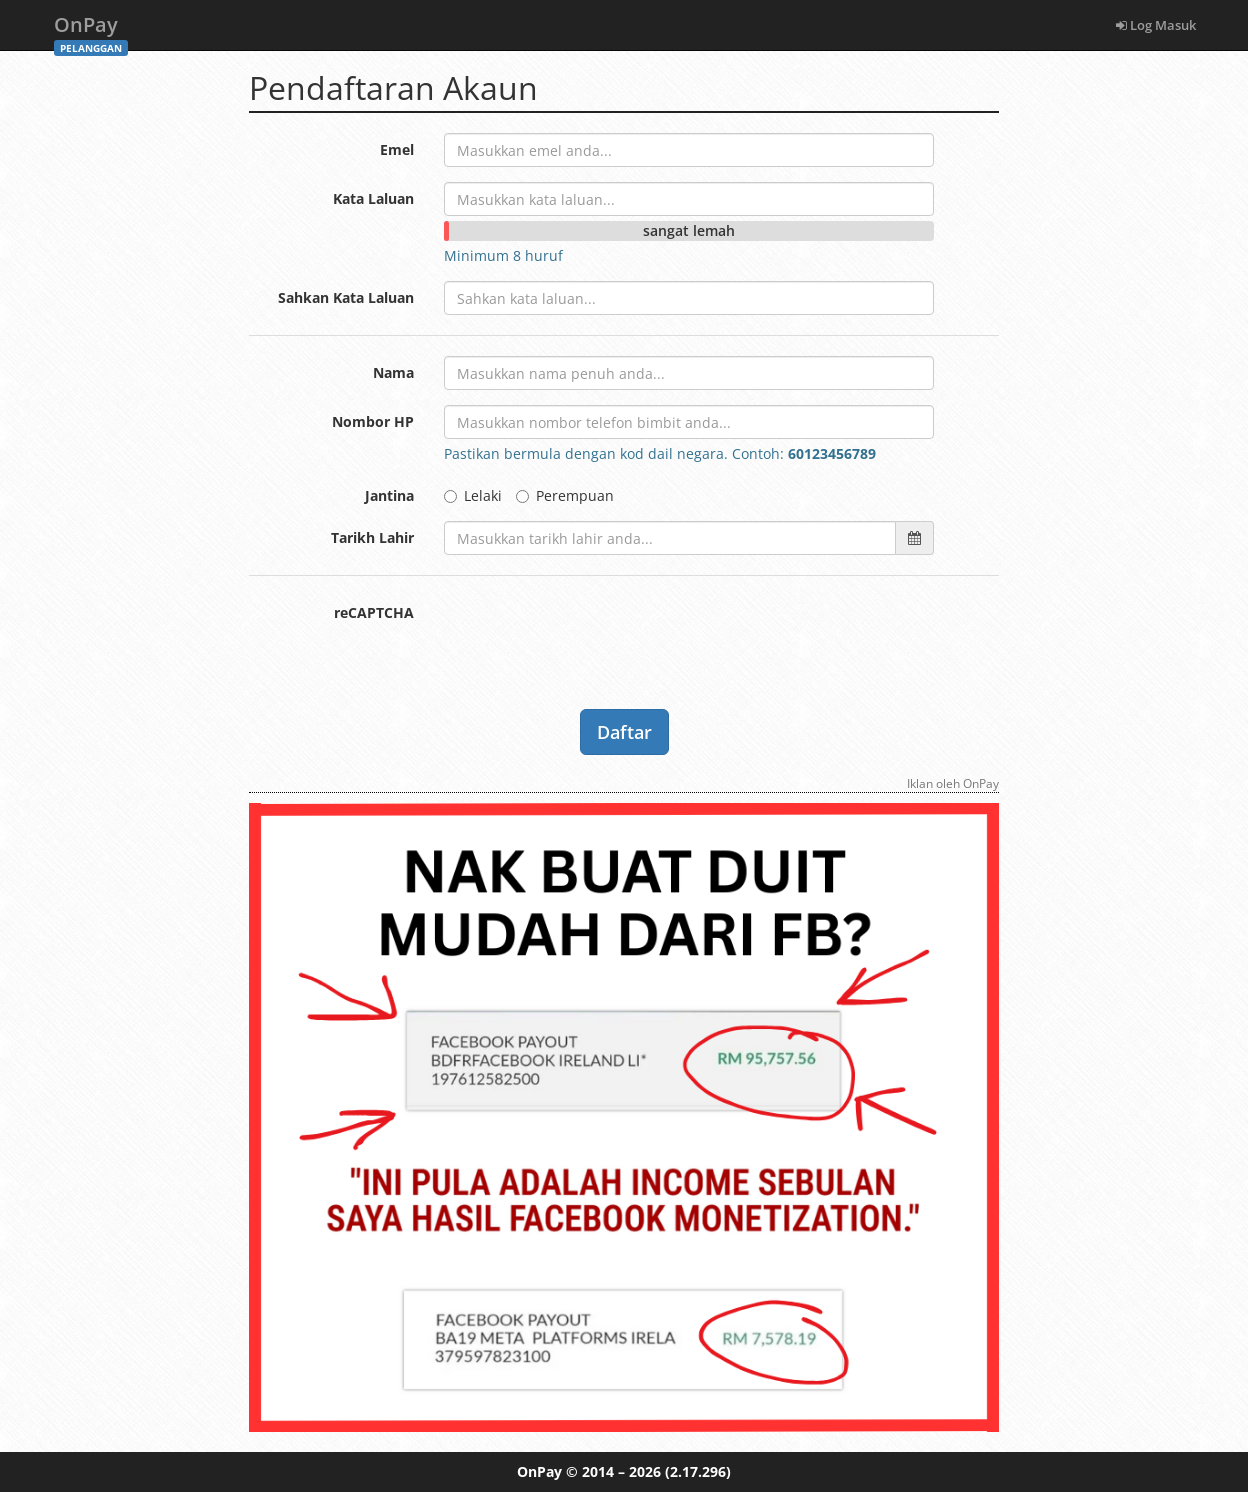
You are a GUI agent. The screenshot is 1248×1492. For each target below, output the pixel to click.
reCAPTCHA (374, 612)
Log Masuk (1156, 25)
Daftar (624, 732)
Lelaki (473, 495)
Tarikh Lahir (372, 537)
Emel (397, 149)
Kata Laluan (373, 198)
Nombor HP (373, 421)
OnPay (91, 30)
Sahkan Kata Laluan (346, 297)
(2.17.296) (698, 1471)
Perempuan (565, 495)
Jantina (389, 495)
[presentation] (596, 635)
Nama (393, 372)
